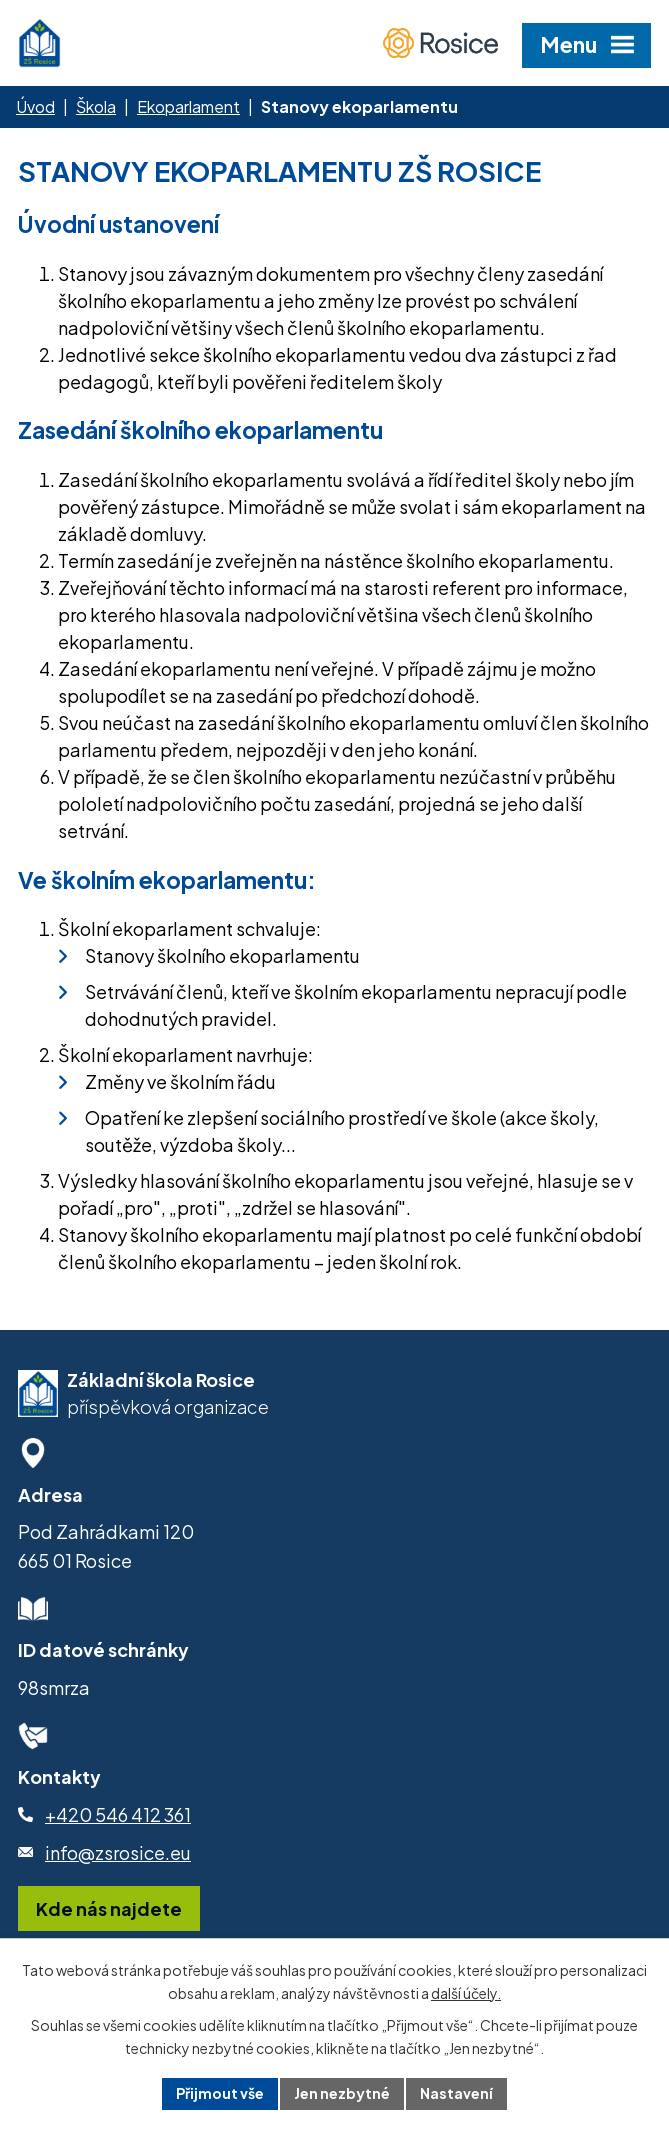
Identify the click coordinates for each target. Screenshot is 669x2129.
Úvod (35, 106)
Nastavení (456, 2093)
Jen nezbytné (342, 2093)
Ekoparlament (188, 106)
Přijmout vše (220, 2093)
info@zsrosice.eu (118, 1852)
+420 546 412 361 (118, 1814)
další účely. (466, 1993)
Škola (96, 106)
